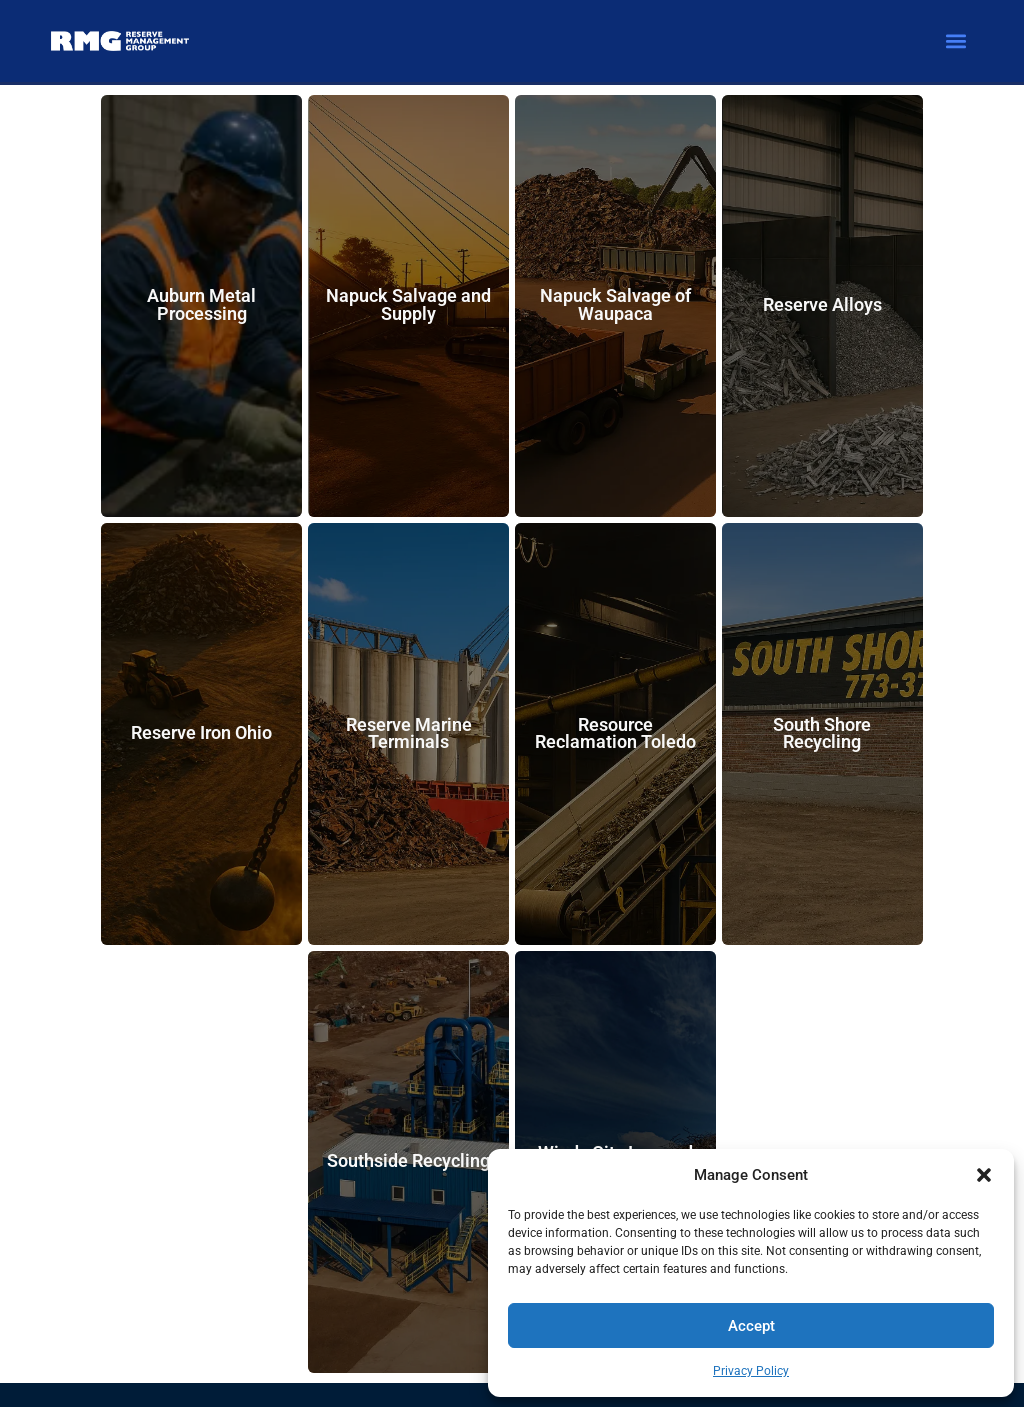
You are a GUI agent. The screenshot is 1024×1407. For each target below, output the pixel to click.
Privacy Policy (751, 1371)
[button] (984, 1175)
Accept (751, 1326)
